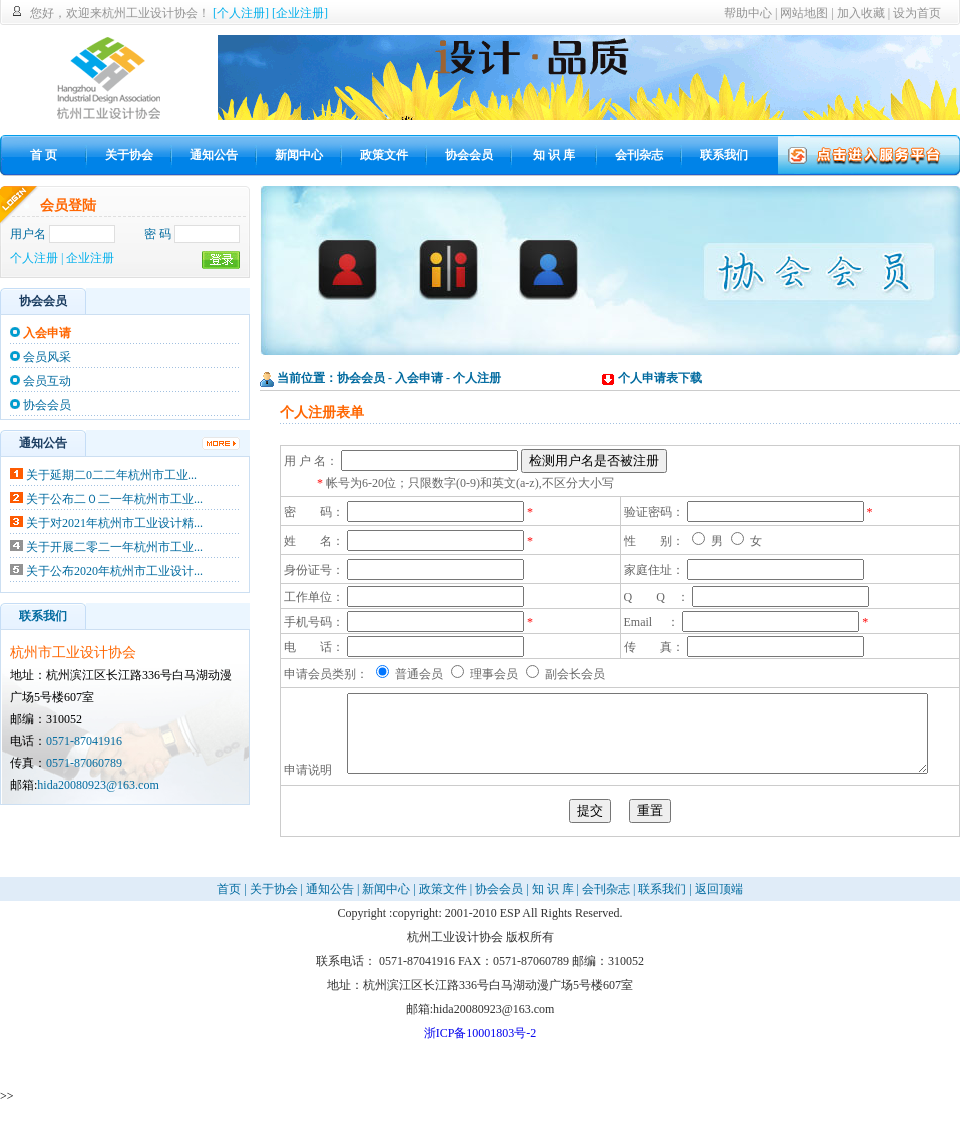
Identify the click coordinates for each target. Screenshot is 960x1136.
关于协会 (274, 918)
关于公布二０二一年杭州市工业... (114, 499)
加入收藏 (861, 13)
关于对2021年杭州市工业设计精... (114, 523)
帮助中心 (748, 13)
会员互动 (47, 381)
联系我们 (662, 918)
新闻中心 (386, 918)
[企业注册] (300, 13)
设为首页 (917, 13)
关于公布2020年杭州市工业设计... (114, 571)
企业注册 (90, 258)
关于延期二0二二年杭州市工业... (111, 475)
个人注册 (34, 258)
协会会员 (47, 405)
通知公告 (330, 918)
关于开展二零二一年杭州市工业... (114, 547)
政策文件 (443, 918)
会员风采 (47, 357)
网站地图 (804, 13)
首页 (229, 918)
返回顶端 (719, 918)
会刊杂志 (606, 918)
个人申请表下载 (660, 378)
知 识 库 (553, 918)
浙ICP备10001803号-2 (480, 1062)
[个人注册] (241, 13)
